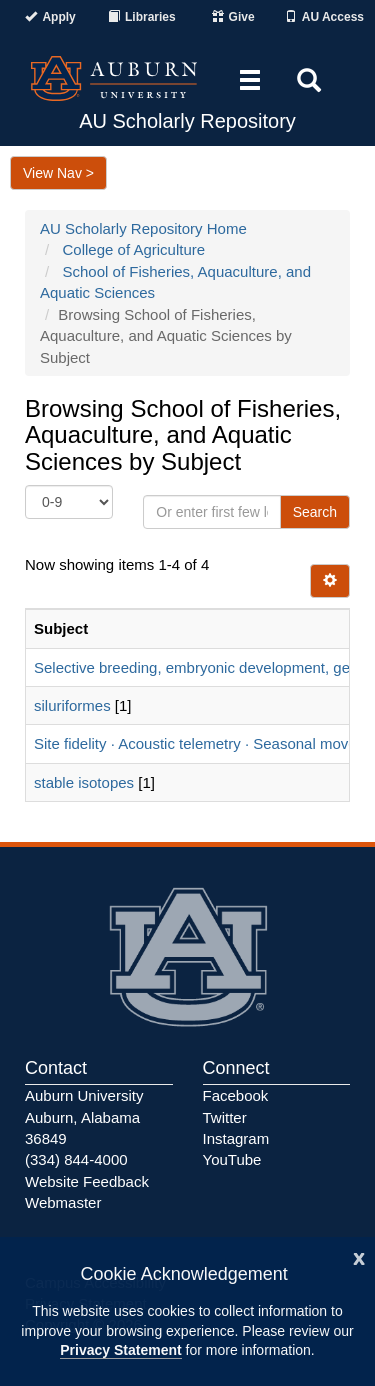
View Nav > (58, 173)
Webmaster (63, 1202)
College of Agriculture (134, 249)
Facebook (236, 1095)
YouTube (232, 1159)
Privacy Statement (120, 1350)
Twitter (225, 1117)
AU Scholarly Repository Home (143, 228)
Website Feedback (87, 1181)
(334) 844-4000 (76, 1159)
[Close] (359, 1256)
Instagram (236, 1138)
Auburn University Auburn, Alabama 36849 (84, 1117)
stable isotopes (84, 782)
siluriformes (72, 705)
